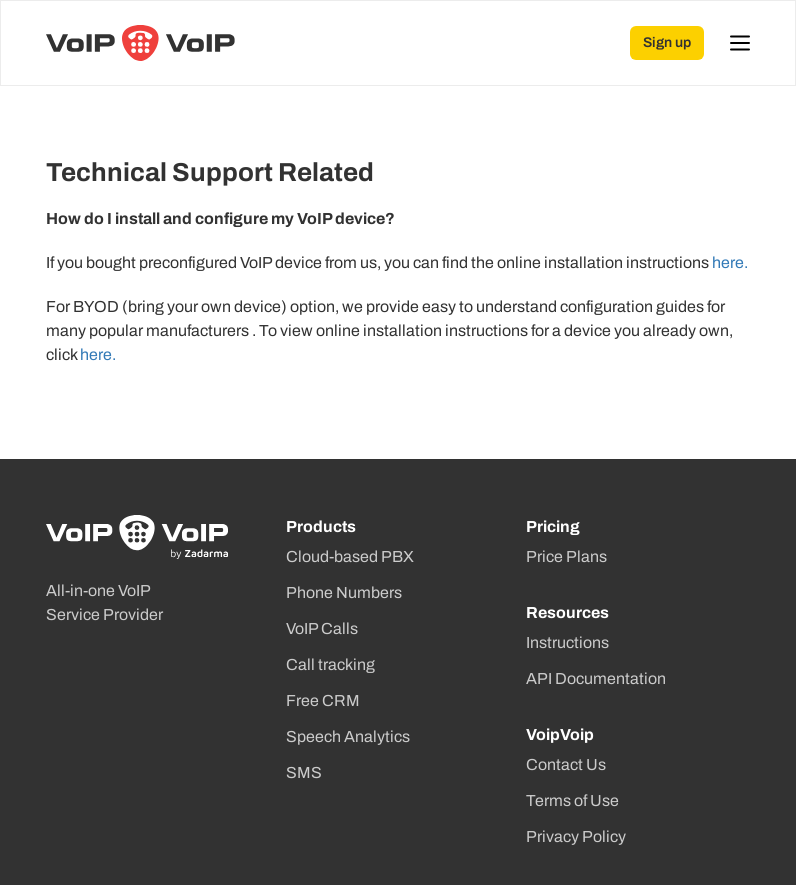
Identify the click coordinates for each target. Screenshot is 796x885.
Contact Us (566, 764)
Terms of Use (572, 800)
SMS (304, 772)
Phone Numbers (344, 592)
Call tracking (330, 664)
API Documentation (596, 678)
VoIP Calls (322, 628)
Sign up (667, 42)
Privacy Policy (576, 836)
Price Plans (566, 556)
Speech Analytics (348, 736)
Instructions (567, 642)
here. (730, 262)
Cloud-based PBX (350, 556)
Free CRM (323, 700)
